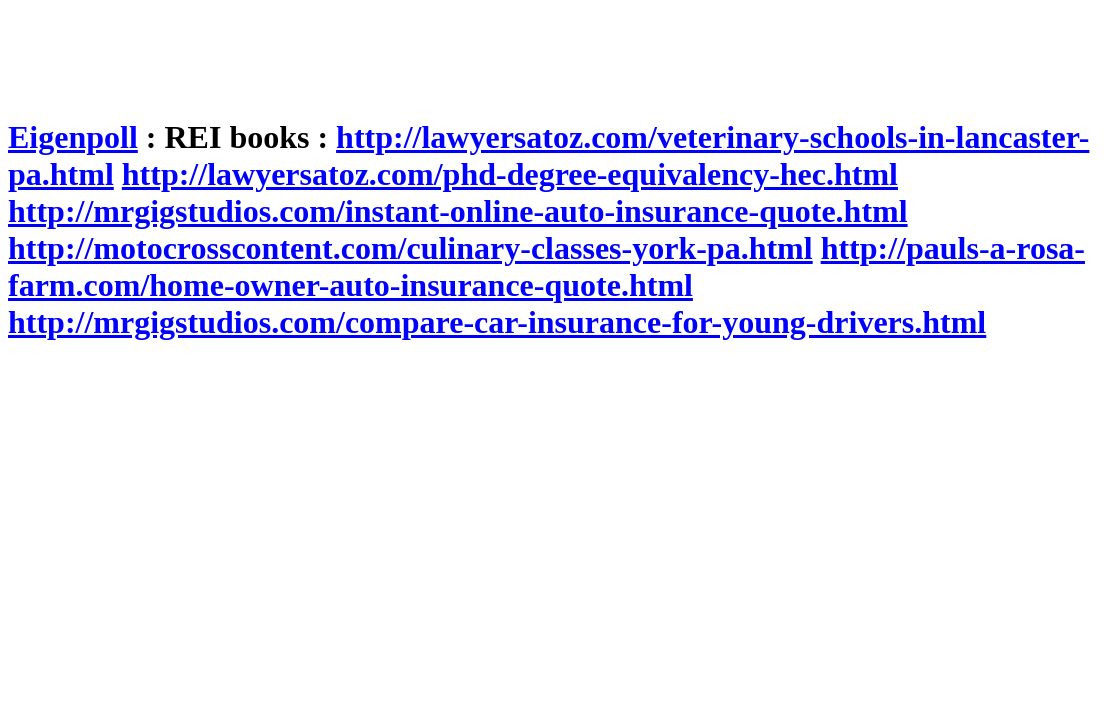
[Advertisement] (372, 53)
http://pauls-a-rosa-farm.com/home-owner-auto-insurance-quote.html (546, 266)
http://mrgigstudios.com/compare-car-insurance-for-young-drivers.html (497, 322)
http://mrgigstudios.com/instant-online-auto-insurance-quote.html (458, 211)
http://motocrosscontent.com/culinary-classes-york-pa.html (410, 248)
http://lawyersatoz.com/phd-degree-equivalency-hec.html (510, 174)
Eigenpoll (73, 137)
